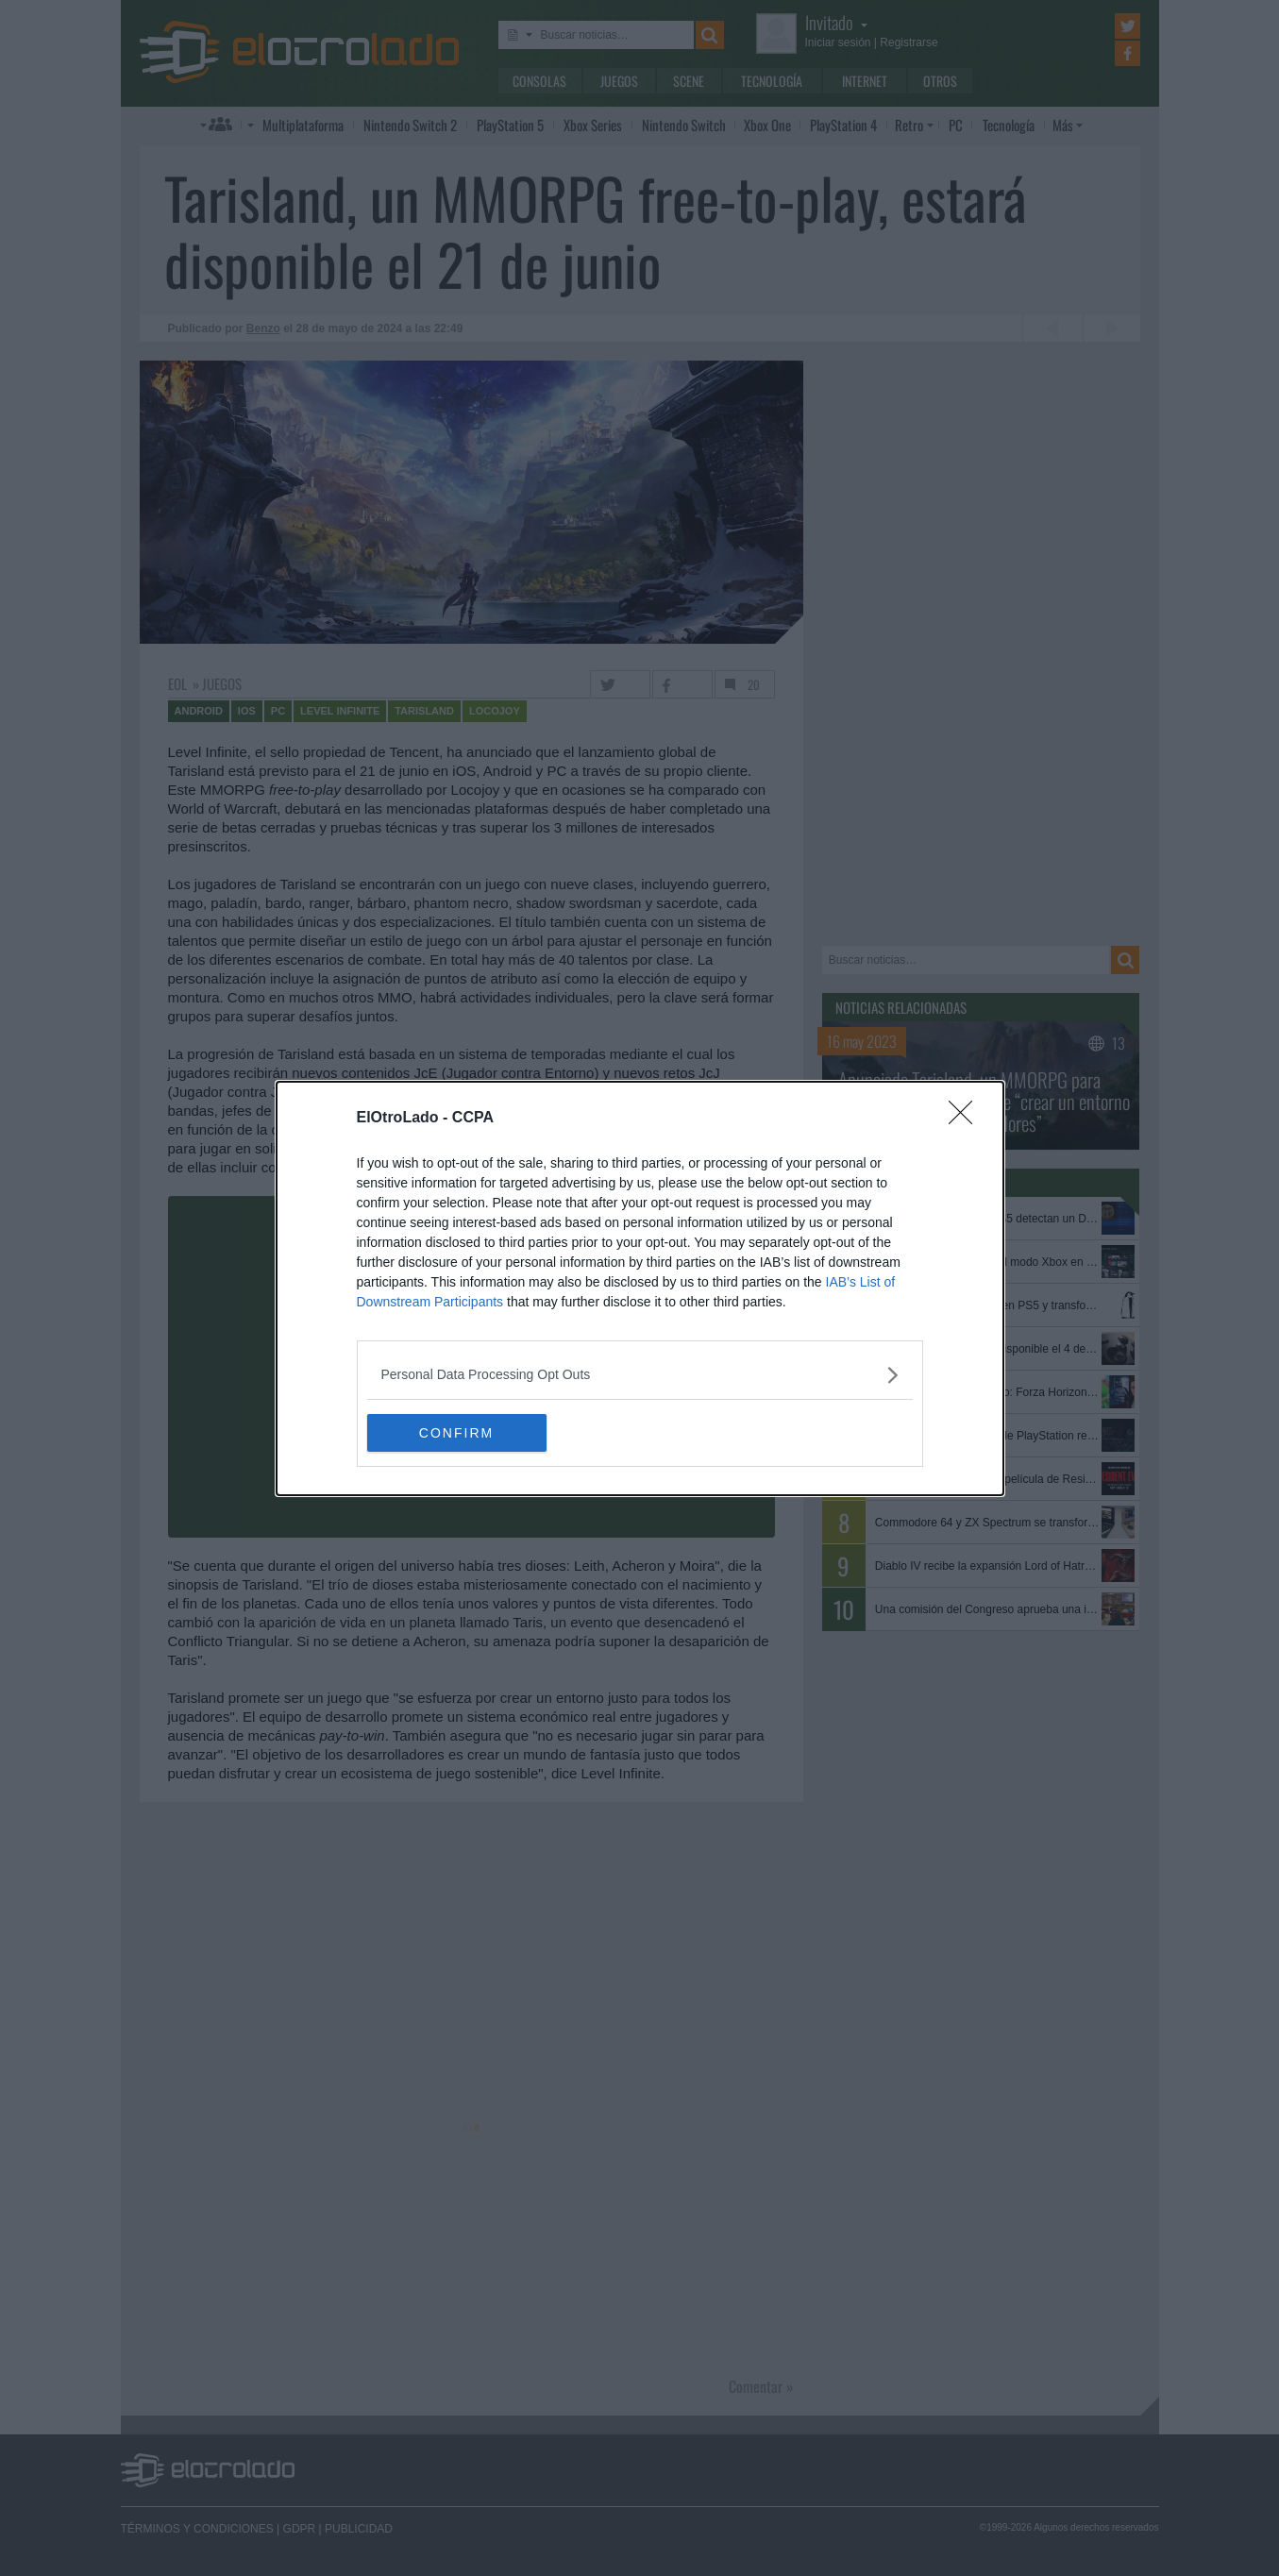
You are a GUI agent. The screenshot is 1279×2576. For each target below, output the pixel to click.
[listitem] (640, 1375)
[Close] (966, 1118)
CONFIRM (456, 1432)
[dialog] (640, 1288)
